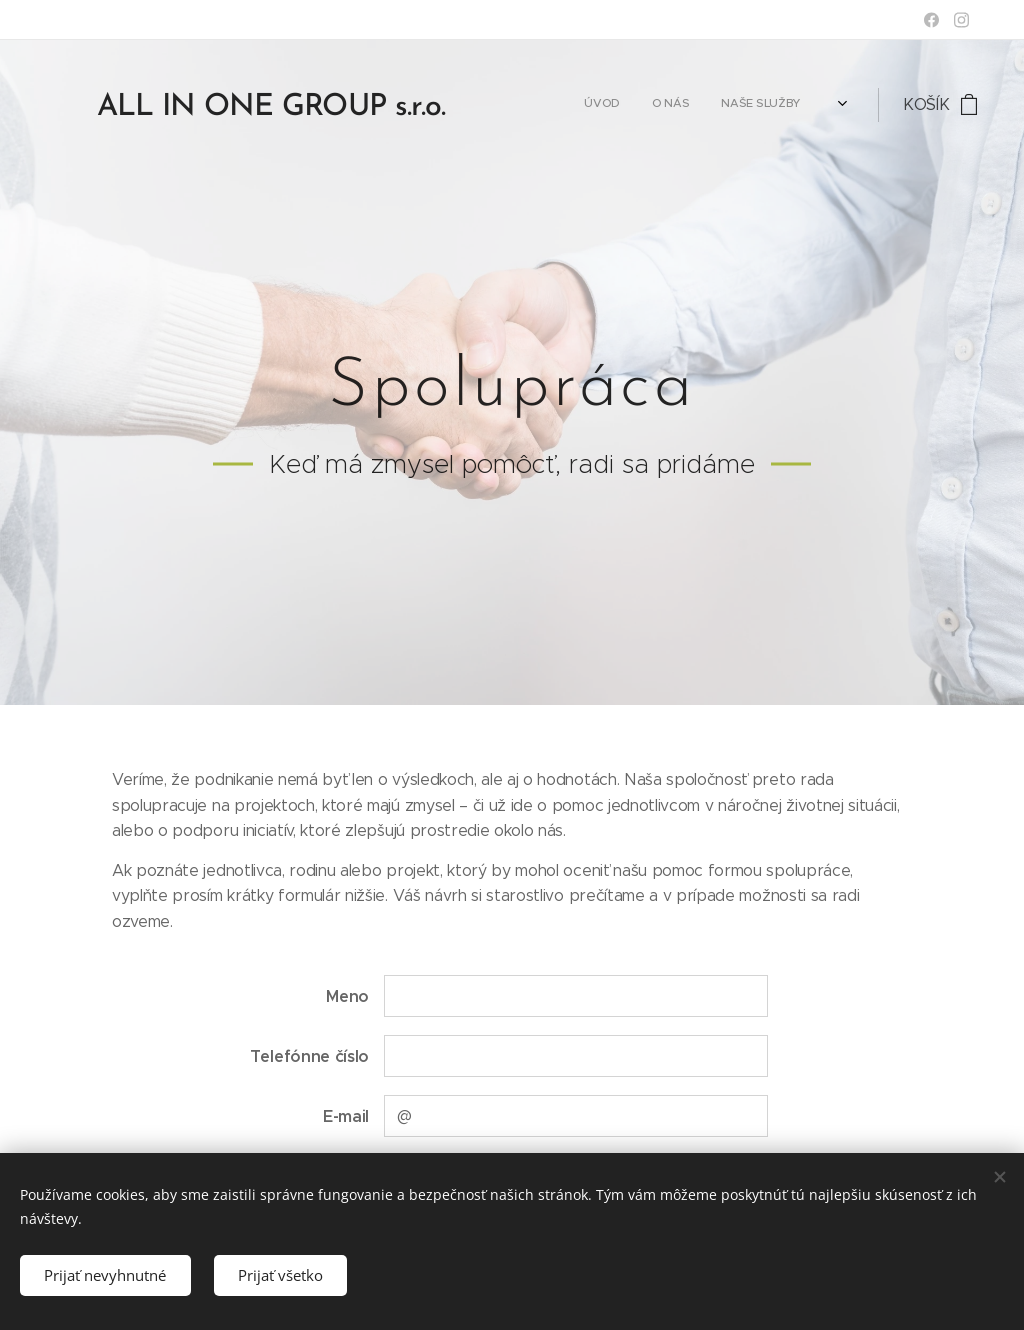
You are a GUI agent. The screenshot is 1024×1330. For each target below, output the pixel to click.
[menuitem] (623, 105)
